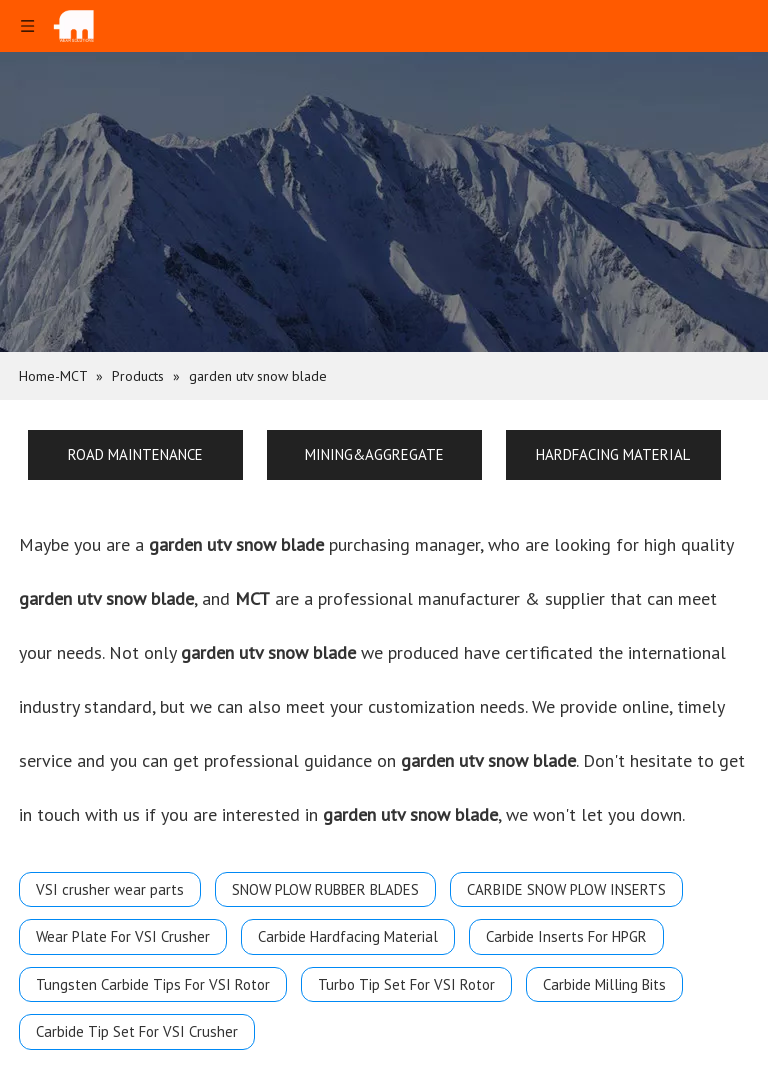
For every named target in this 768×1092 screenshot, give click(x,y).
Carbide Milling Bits (604, 984)
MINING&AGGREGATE (374, 454)
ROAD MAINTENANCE (135, 454)
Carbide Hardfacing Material (348, 936)
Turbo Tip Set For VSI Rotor (406, 984)
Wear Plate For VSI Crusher (123, 936)
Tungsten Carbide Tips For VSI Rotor (153, 984)
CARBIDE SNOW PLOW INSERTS (566, 889)
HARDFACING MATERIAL (613, 454)
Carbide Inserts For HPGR (566, 936)
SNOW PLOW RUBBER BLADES (325, 889)
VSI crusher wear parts (110, 889)
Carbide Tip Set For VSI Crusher (137, 1031)
